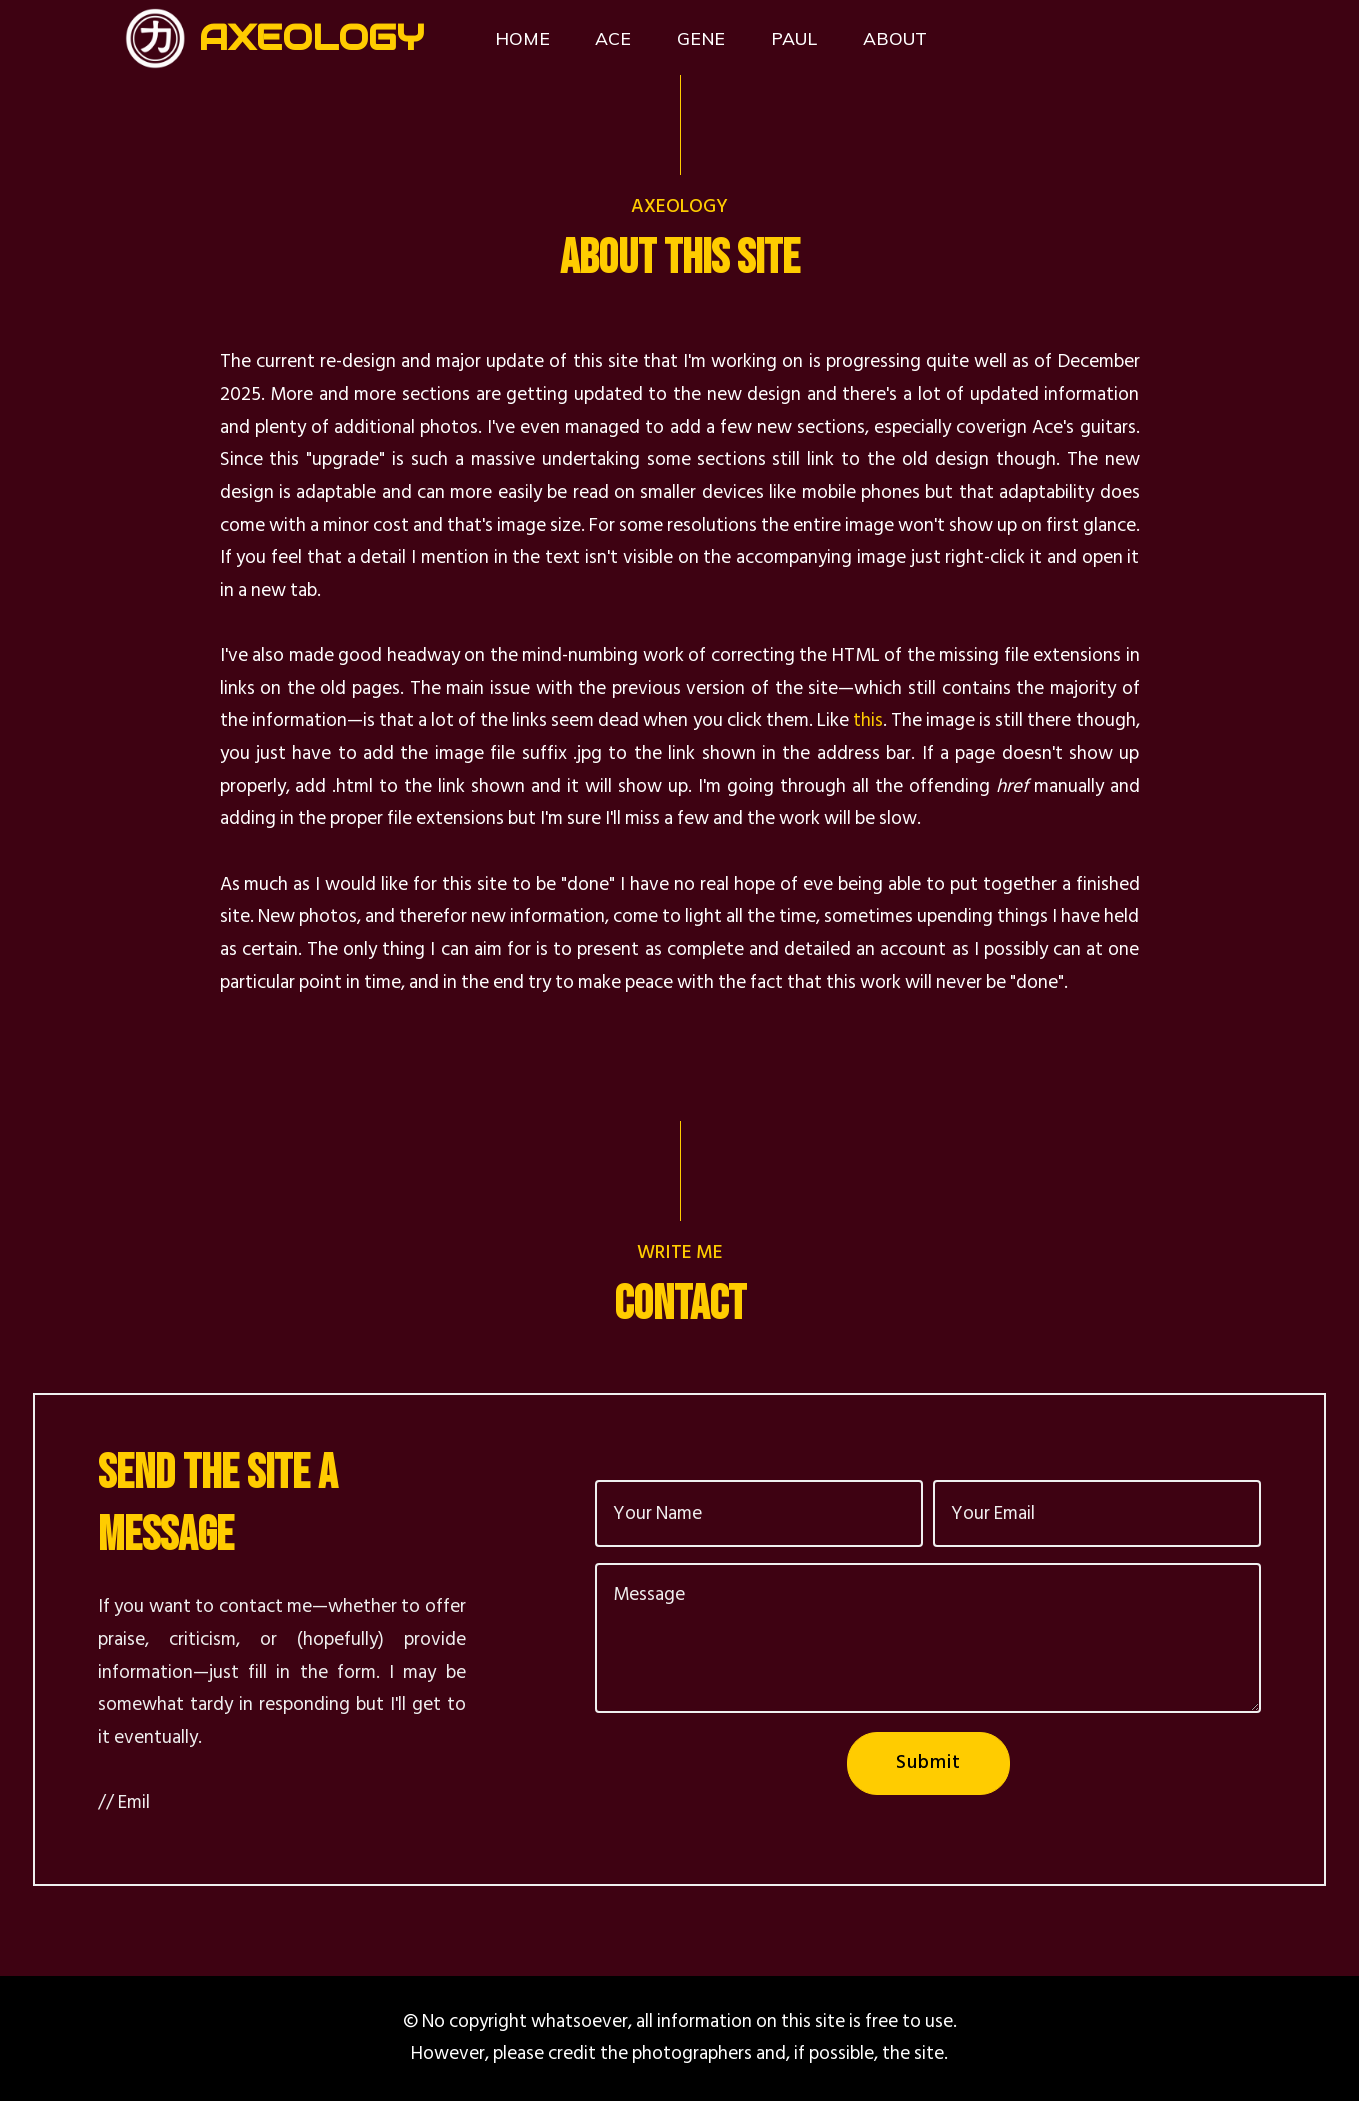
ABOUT (895, 38)
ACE (613, 38)
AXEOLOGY (311, 37)
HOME (522, 38)
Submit (928, 1762)
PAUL (794, 38)
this (868, 720)
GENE (701, 38)
